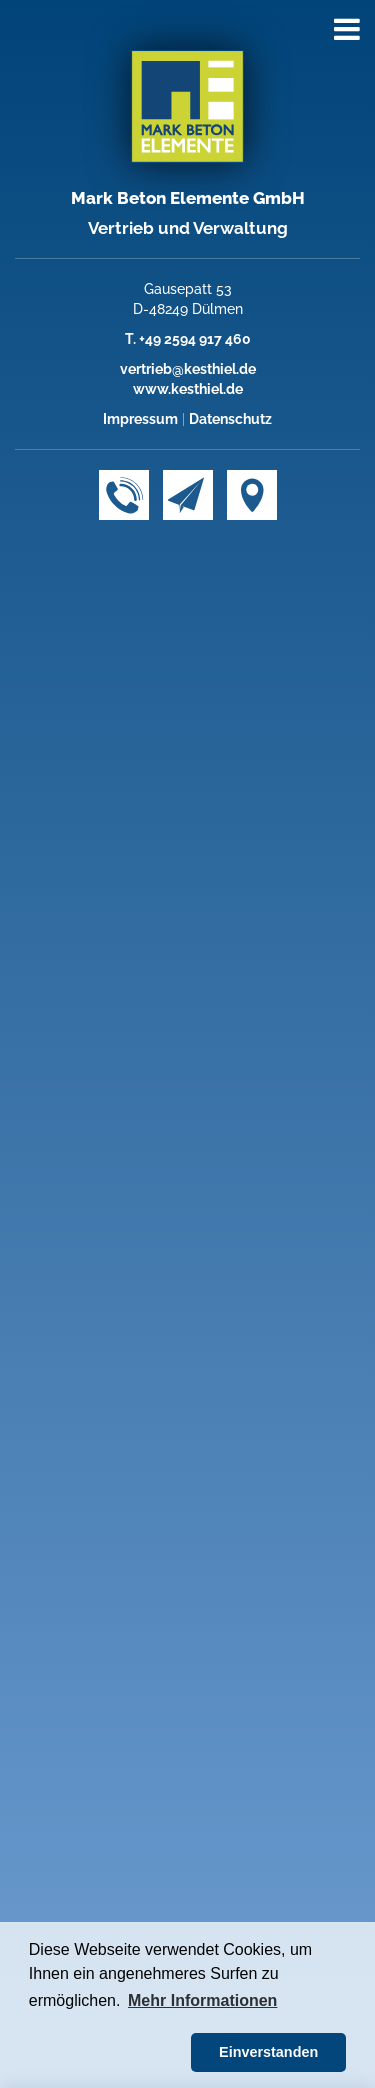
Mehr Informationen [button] (202, 2000)
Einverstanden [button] (268, 2052)
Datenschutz (230, 419)
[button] (106, 2053)
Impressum (140, 419)
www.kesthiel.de (188, 389)
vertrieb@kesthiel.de (188, 369)
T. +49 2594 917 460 (188, 339)
